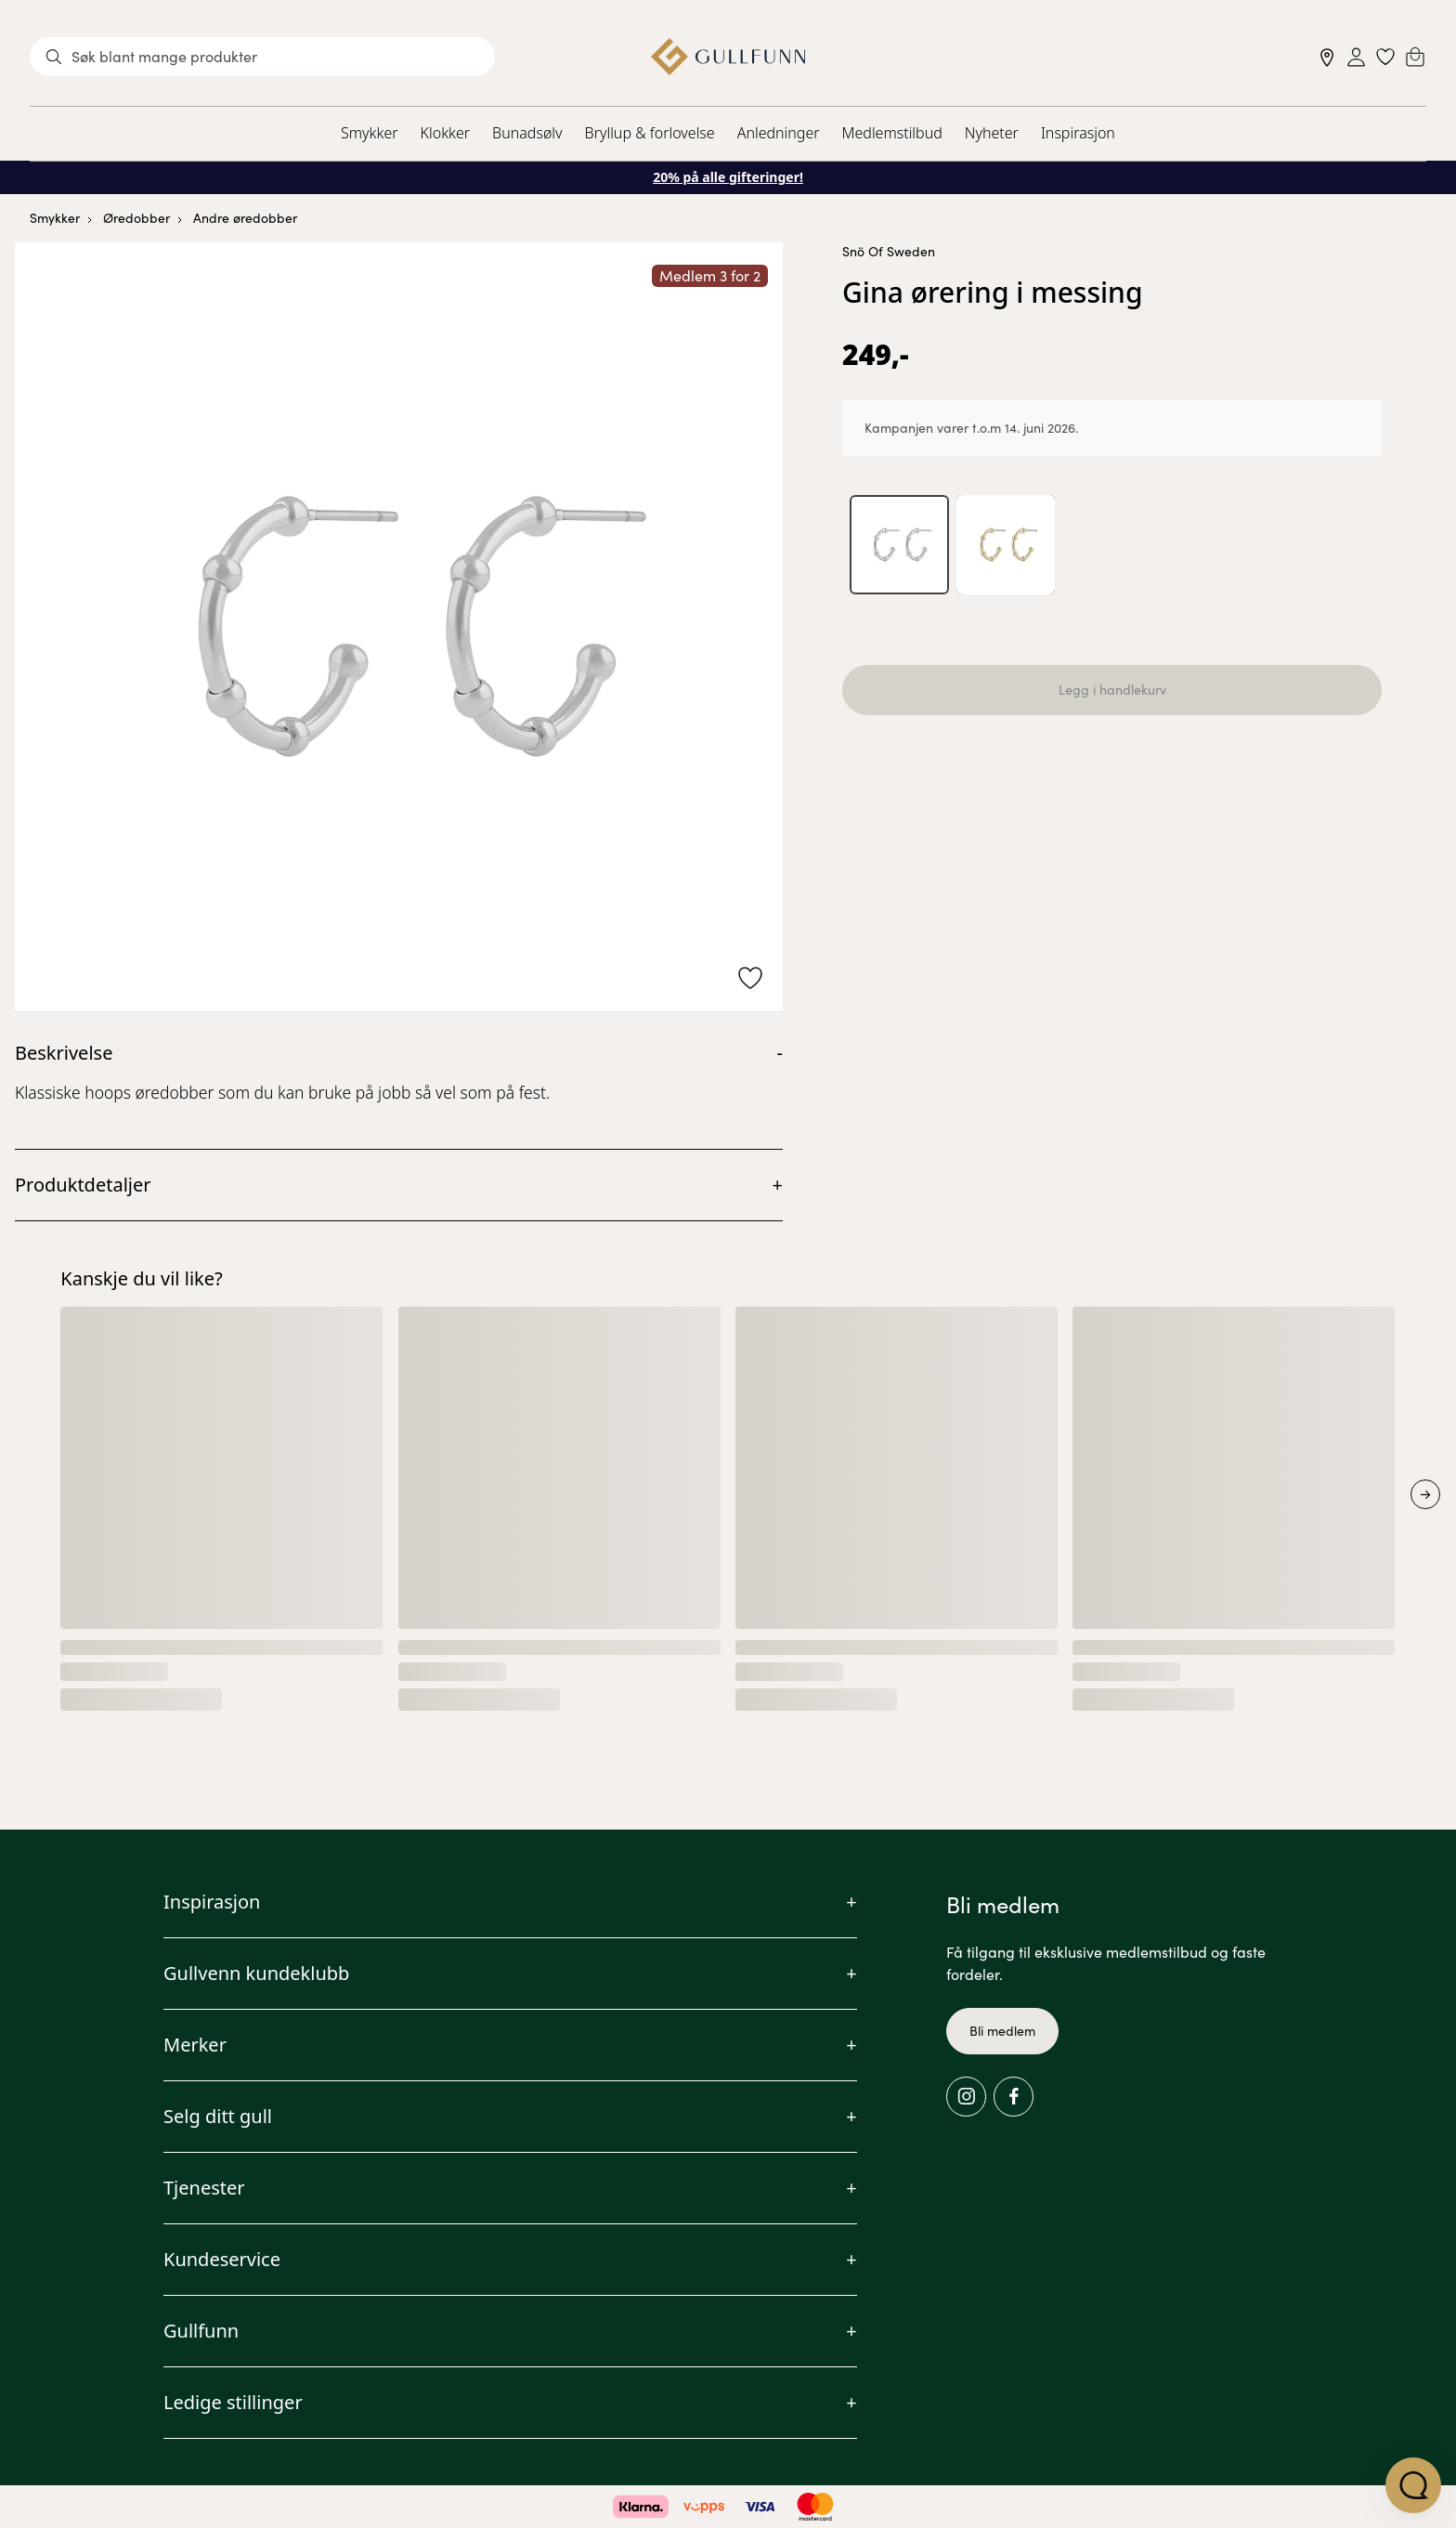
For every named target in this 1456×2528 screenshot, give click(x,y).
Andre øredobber (245, 218)
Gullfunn (201, 2330)
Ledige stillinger (233, 2402)
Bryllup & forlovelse (650, 133)
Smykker (369, 133)
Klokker (446, 133)
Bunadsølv (527, 133)
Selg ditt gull (217, 2116)
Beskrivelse (63, 1052)
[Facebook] (1013, 2096)
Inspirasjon (1078, 133)
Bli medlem (1002, 2030)
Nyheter (992, 133)
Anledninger (778, 133)
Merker (195, 2044)
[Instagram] (966, 2096)
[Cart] (1415, 57)
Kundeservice (221, 2259)
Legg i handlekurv (1112, 691)
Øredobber (136, 218)
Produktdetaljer (83, 1184)
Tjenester (204, 2187)
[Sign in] (1356, 57)
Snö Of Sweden (888, 251)
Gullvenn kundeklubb (256, 1973)
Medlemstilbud (892, 133)
